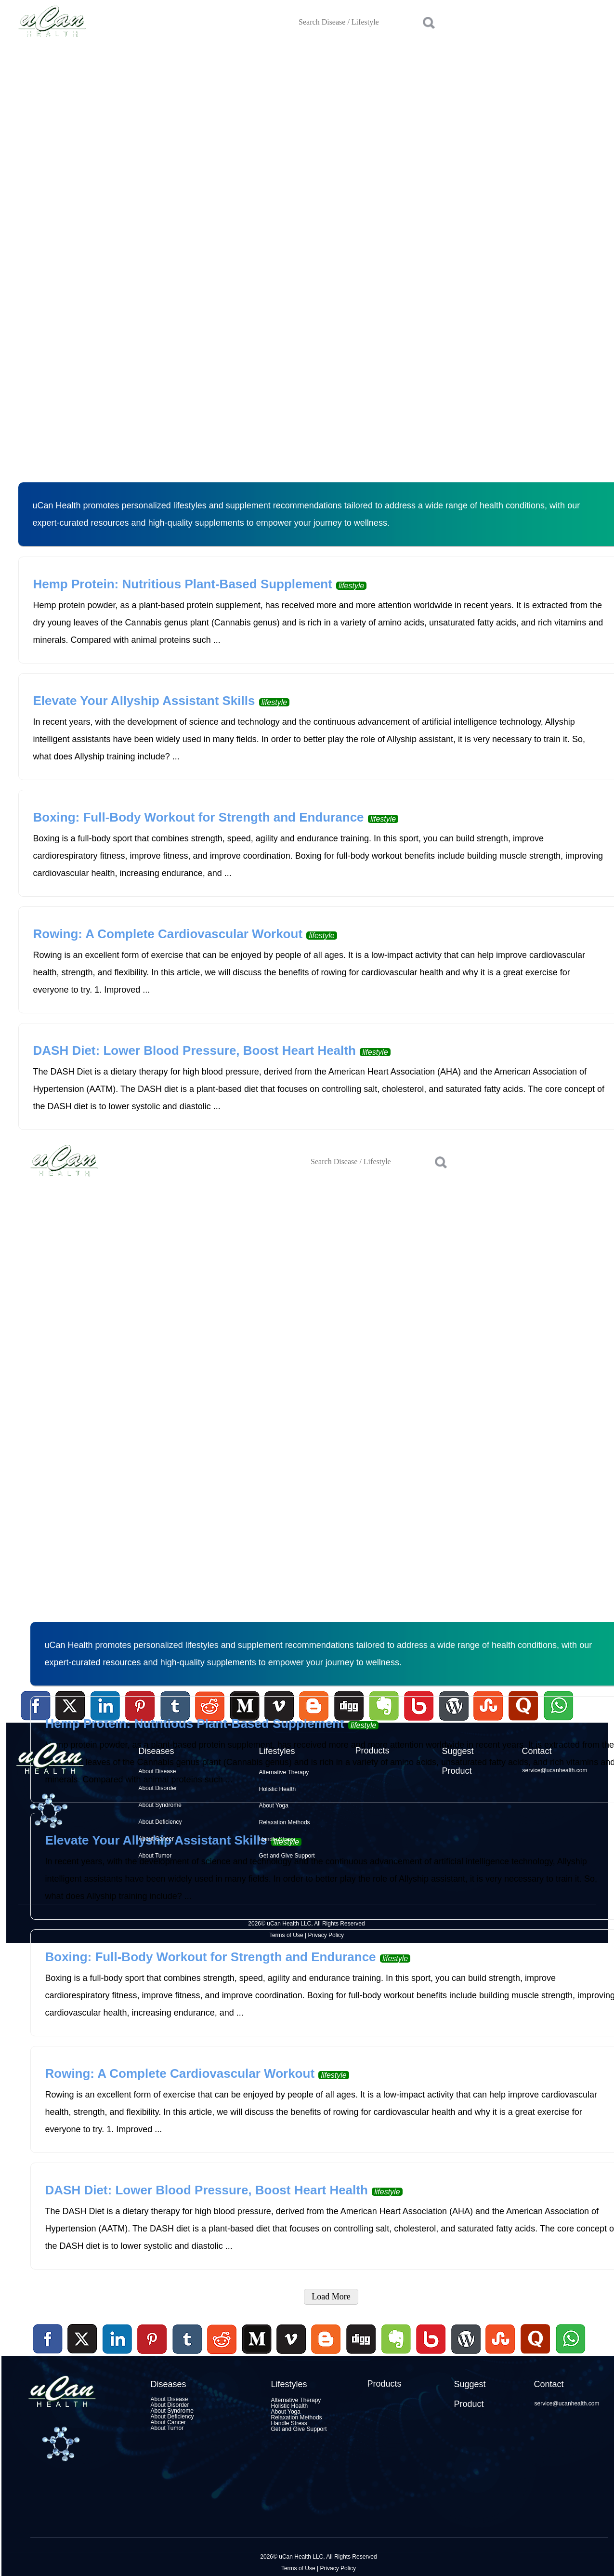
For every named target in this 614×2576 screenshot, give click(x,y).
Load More (331, 2296)
